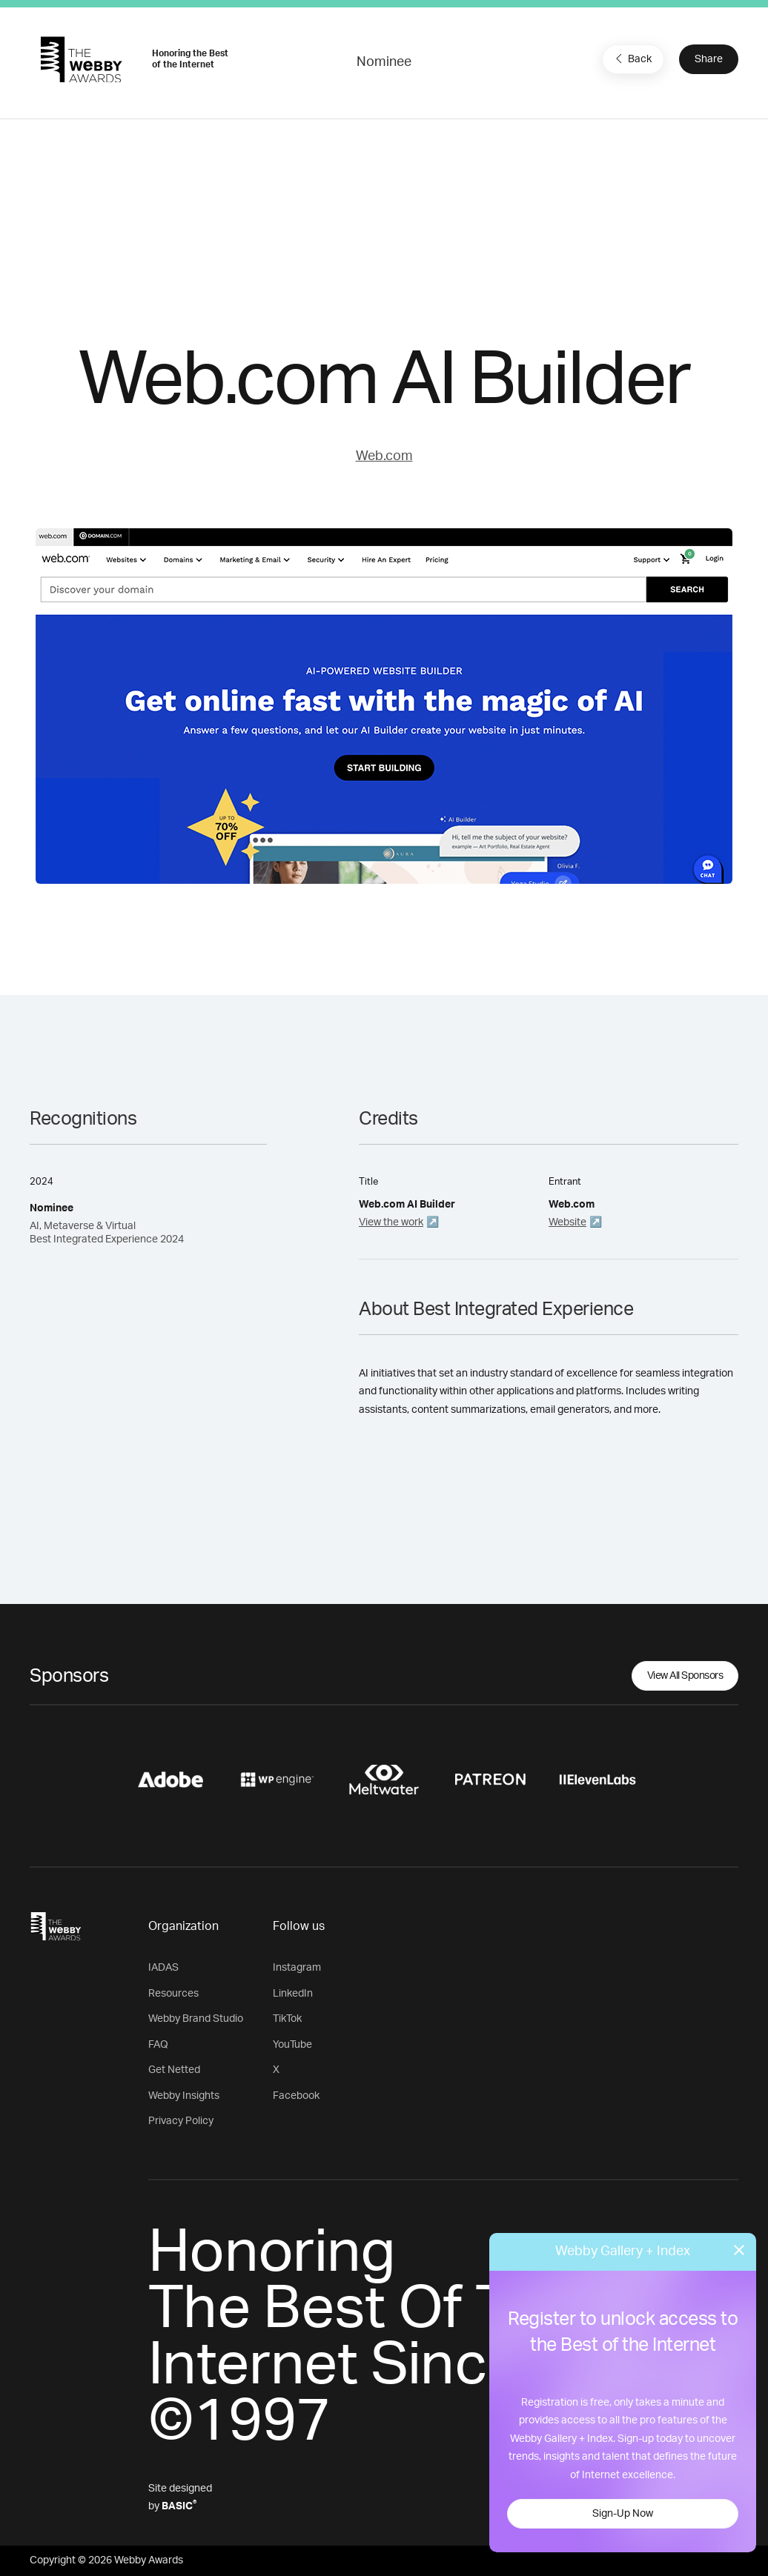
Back (632, 58)
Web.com (384, 456)
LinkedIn (293, 1993)
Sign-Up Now (622, 2514)
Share (709, 59)
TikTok (287, 2019)
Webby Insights (183, 2096)
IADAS (163, 1968)
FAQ (158, 2045)
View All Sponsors (685, 1676)
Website (567, 1222)
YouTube (292, 2045)
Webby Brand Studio (195, 2019)
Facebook (296, 2096)
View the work (391, 1222)
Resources (173, 1993)
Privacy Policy (180, 2121)
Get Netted (174, 2070)
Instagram (297, 1968)
